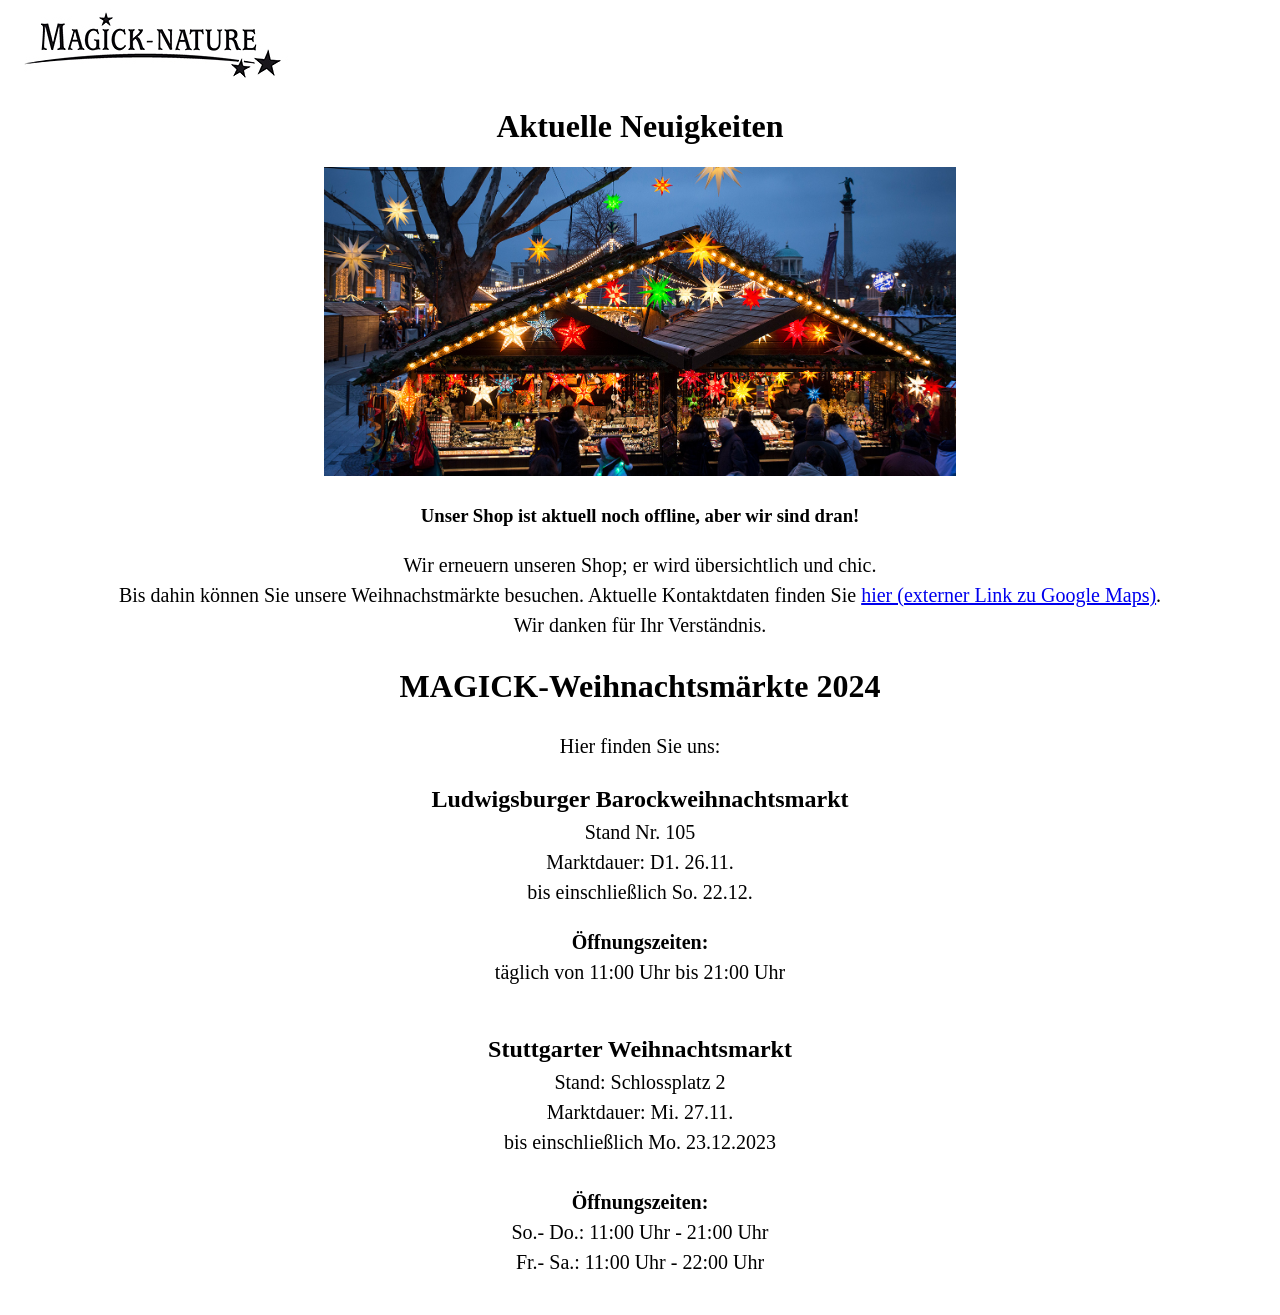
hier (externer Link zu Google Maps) (1008, 595)
